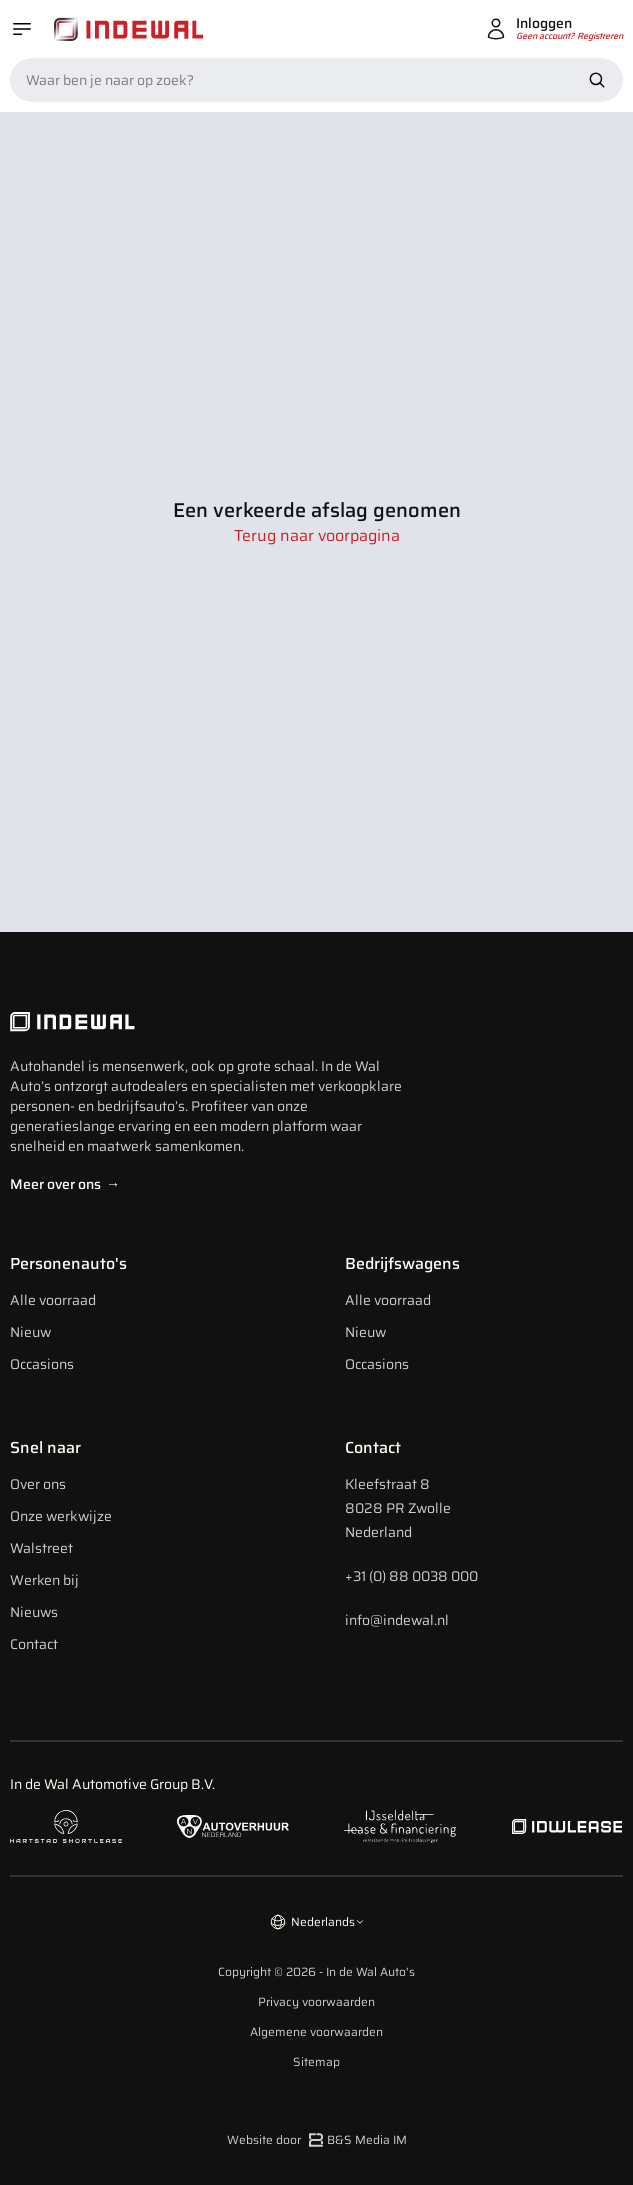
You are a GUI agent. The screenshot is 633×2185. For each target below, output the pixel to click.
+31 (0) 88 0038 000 (411, 1576)
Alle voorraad (53, 1300)
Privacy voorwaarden (316, 2002)
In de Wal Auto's (370, 1971)
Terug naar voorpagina (317, 536)
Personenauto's (68, 1263)
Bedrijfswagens (402, 1263)
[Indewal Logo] (210, 1022)
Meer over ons (65, 1184)
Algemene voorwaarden (316, 2032)
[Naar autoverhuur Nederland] (233, 1827)
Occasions (42, 1364)
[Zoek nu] (597, 80)
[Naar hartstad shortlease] (66, 1826)
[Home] (129, 29)
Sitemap (316, 2062)
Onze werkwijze (61, 1516)
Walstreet (41, 1548)
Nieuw (30, 1332)
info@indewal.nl (397, 1620)
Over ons (38, 1484)
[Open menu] (22, 29)
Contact (34, 1644)
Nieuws (34, 1612)
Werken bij (44, 1580)
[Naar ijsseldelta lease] (400, 1826)
